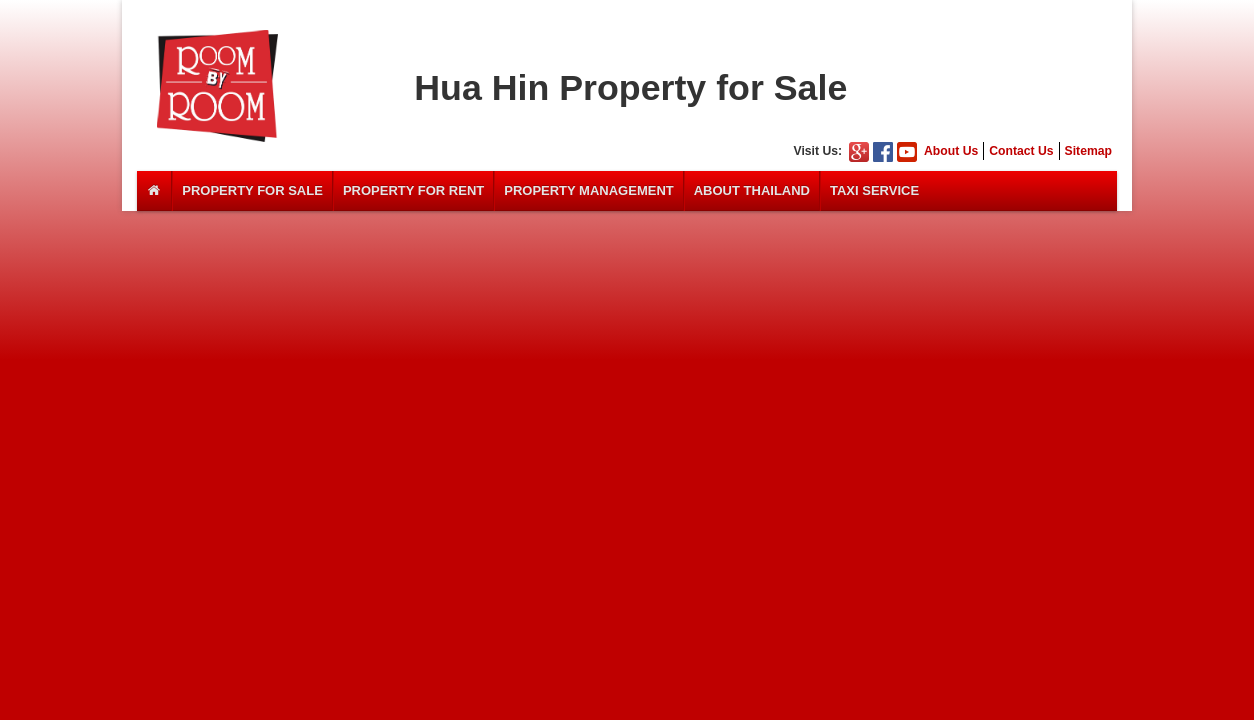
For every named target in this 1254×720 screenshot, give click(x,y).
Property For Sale (252, 190)
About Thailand (752, 190)
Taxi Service (874, 190)
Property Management (589, 190)
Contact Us (1021, 151)
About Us (951, 151)
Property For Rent (413, 190)
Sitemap (1088, 151)
